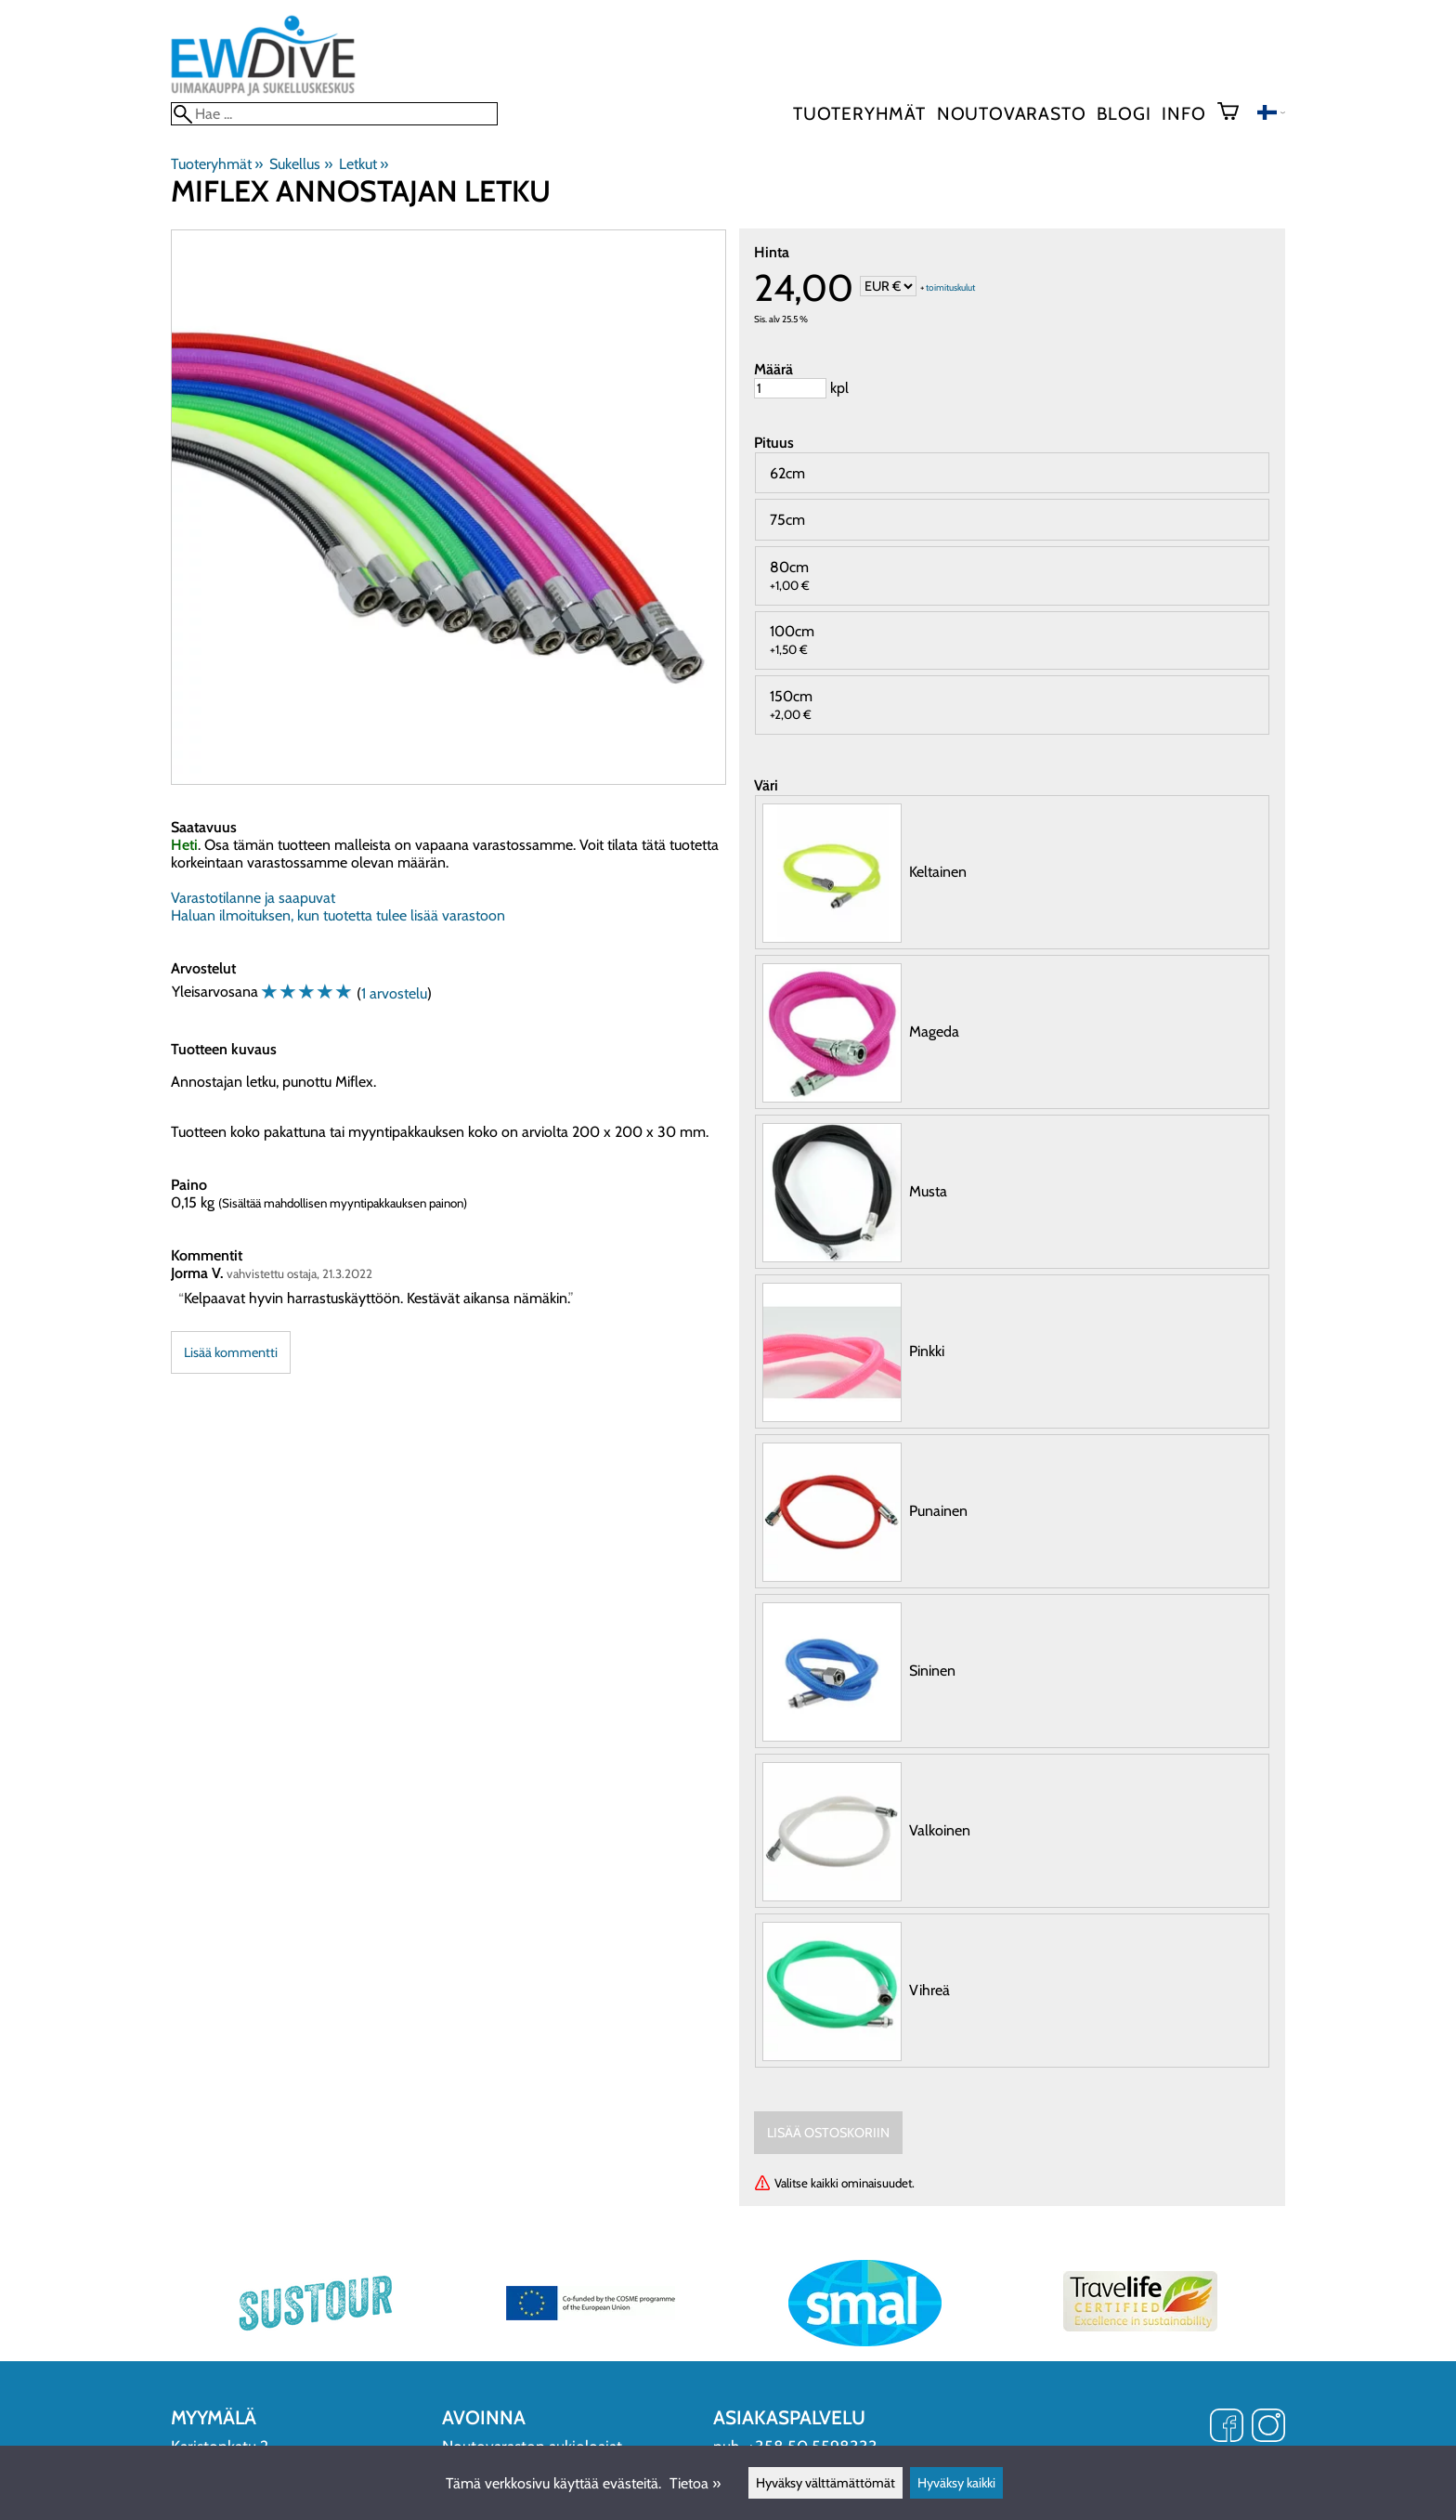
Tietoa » (695, 2483)
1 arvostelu (394, 993)
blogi (1123, 113)
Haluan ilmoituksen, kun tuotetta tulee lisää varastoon (338, 915)
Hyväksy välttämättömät (825, 2482)
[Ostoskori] (1235, 113)
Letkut (363, 164)
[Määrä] (790, 388)
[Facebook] (1226, 2427)
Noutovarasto (1011, 113)
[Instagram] (1268, 2427)
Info (1183, 113)
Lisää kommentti (231, 1352)
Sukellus (300, 164)
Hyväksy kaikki (956, 2482)
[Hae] (334, 113)
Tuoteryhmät (859, 113)
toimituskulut (950, 287)
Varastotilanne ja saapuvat (253, 898)
